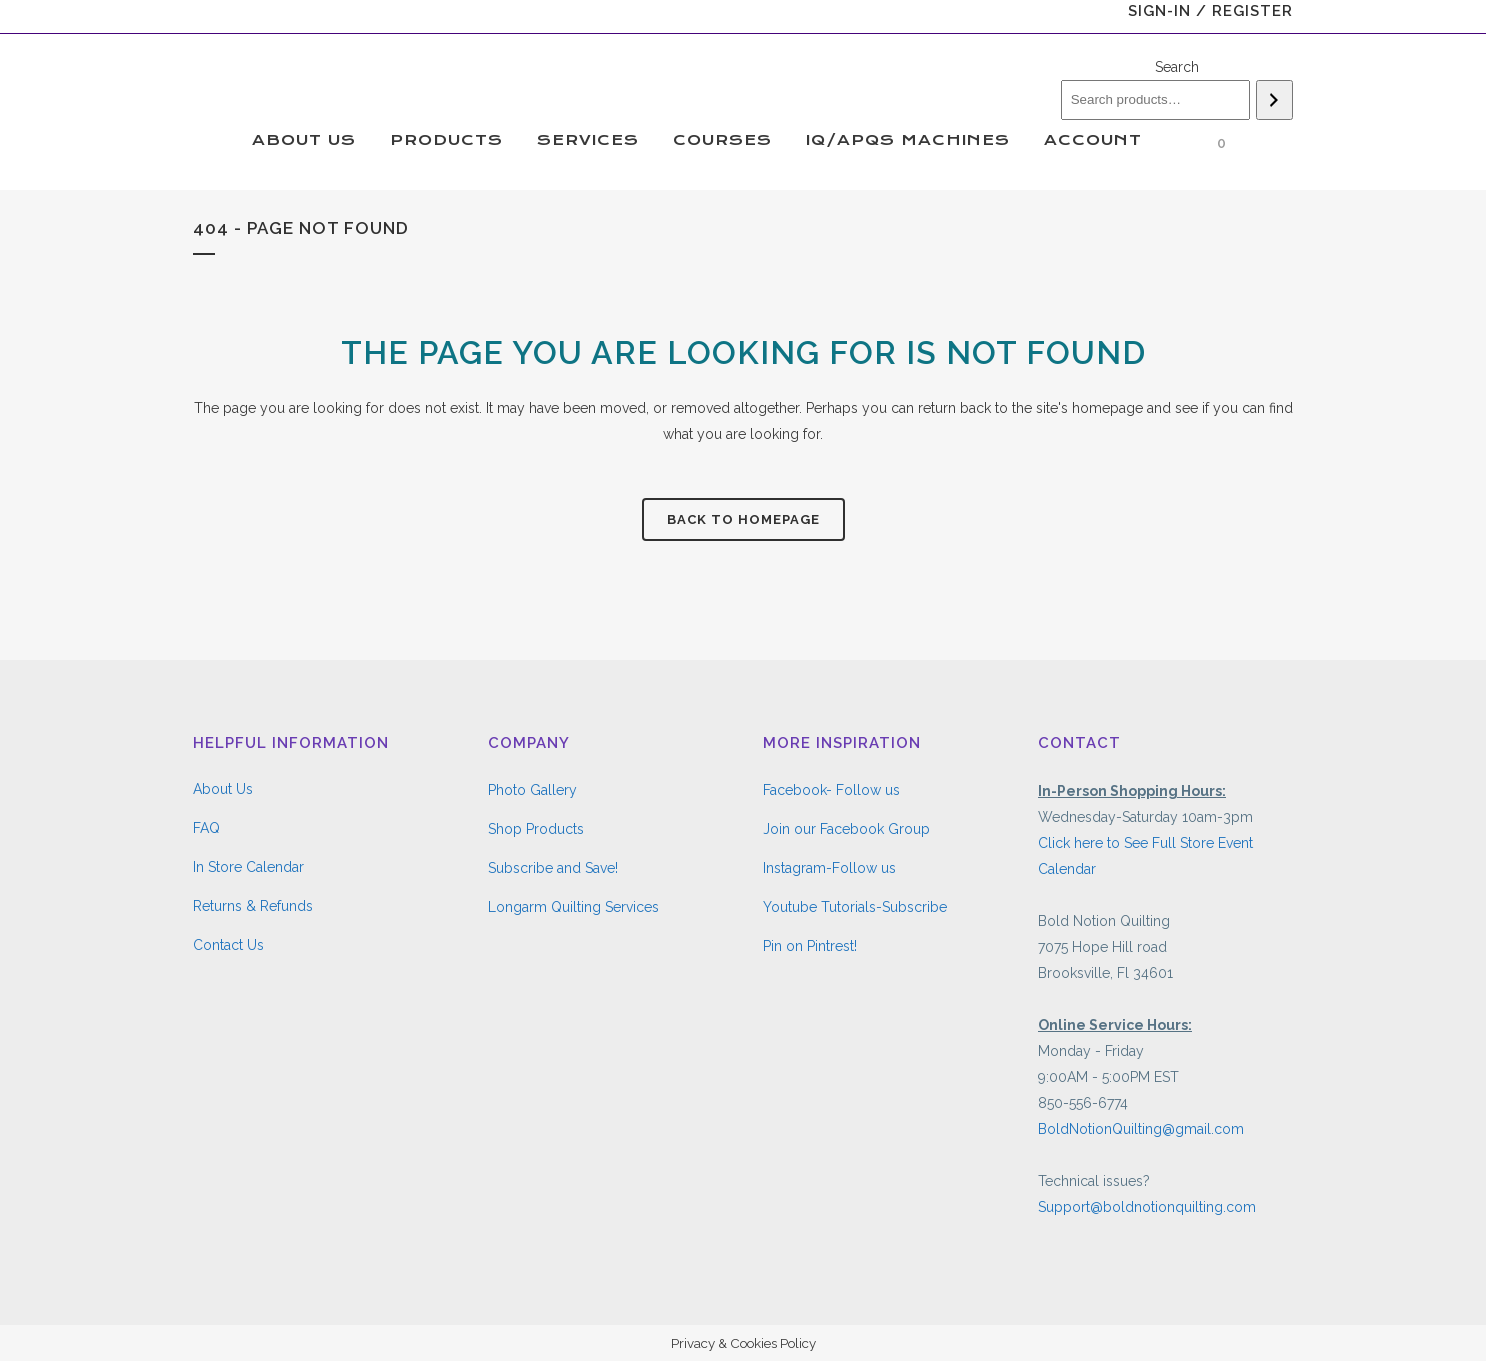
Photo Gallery (532, 790)
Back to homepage (743, 519)
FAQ (206, 828)
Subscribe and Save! (553, 868)
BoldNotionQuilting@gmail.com (1141, 1129)
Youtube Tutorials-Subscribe (855, 907)
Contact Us (228, 945)
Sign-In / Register (1210, 11)
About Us (223, 789)
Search (1177, 67)
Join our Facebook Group (846, 829)
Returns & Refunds (253, 906)
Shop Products (536, 829)
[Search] (1274, 100)
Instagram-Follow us (829, 868)
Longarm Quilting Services (573, 907)
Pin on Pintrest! (810, 946)
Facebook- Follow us (831, 790)
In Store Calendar (248, 867)
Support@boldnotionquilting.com (1147, 1207)
